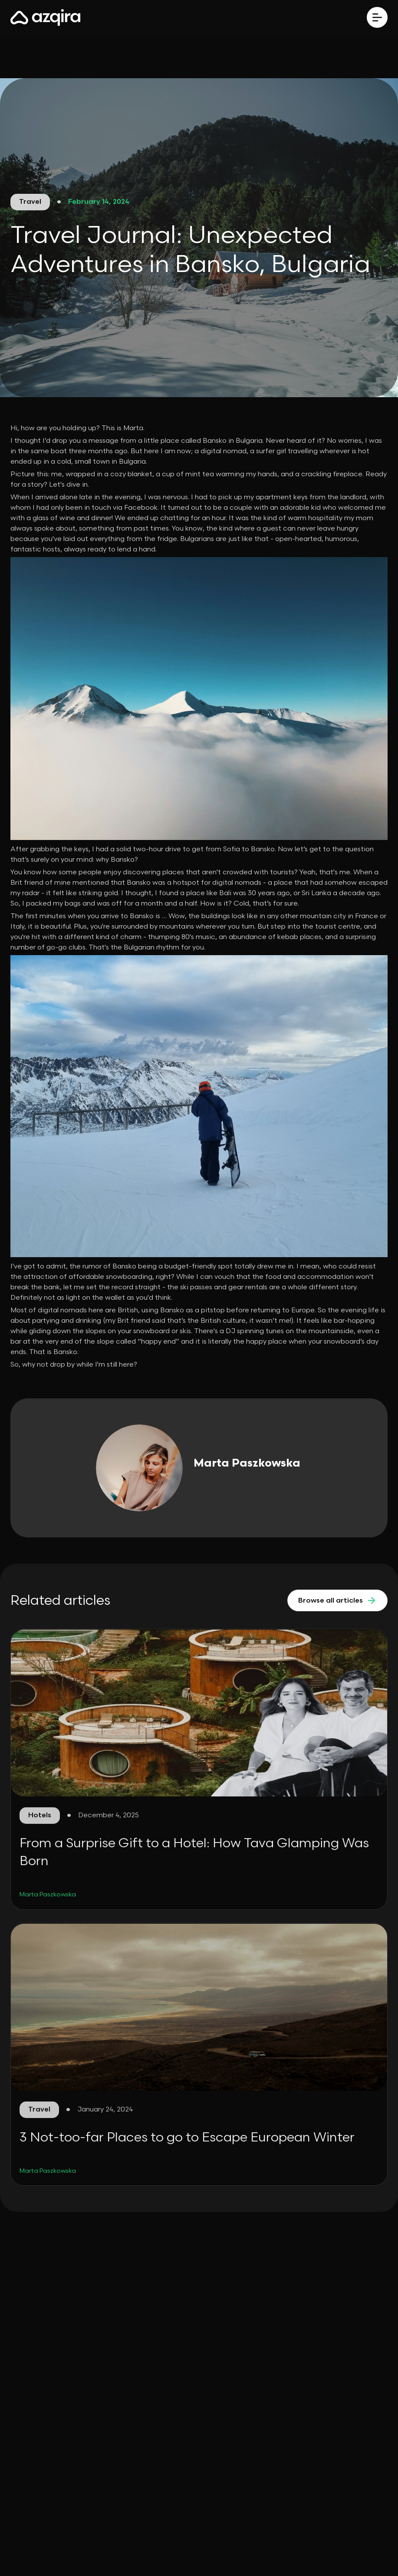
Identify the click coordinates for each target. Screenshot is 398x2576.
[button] (377, 17)
